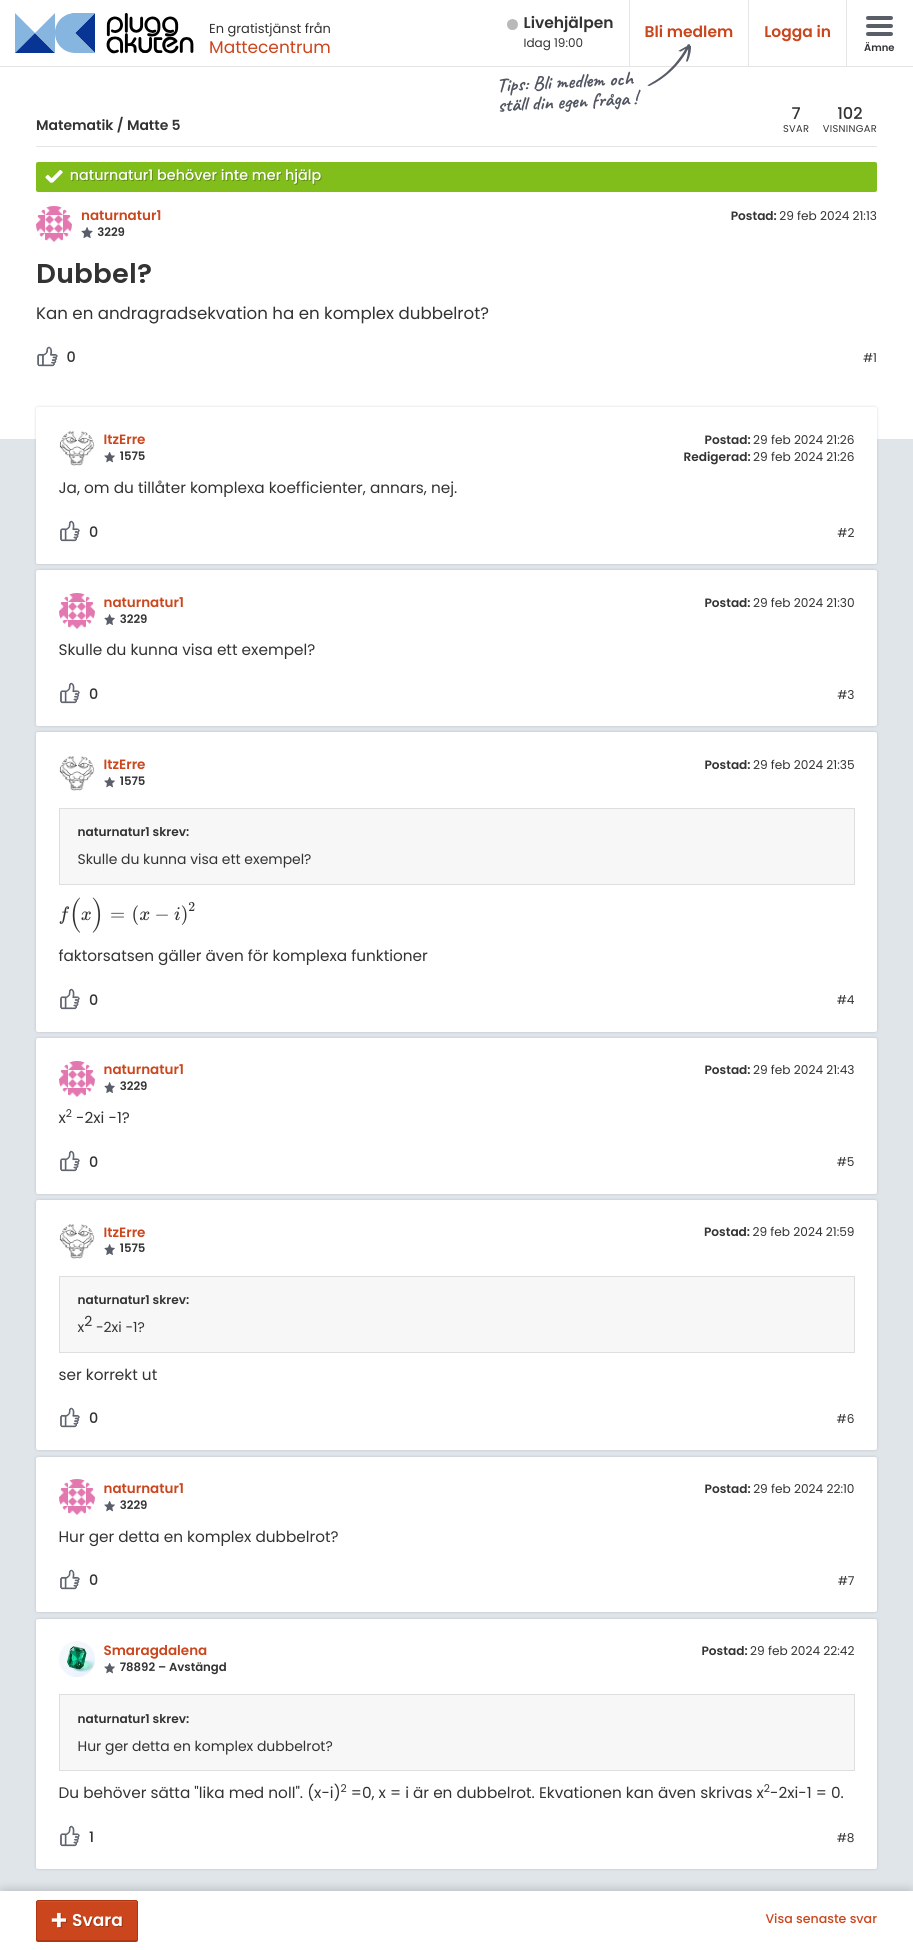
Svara (97, 1920)
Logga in (797, 32)
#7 (846, 1582)
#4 (846, 1001)
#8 (846, 1839)
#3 (845, 696)
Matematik (74, 125)
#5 (846, 1163)
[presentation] (128, 915)
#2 (845, 534)
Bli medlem (689, 32)
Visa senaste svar (821, 1920)
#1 (870, 359)
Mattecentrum (270, 47)
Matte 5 (154, 125)
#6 (846, 1420)
